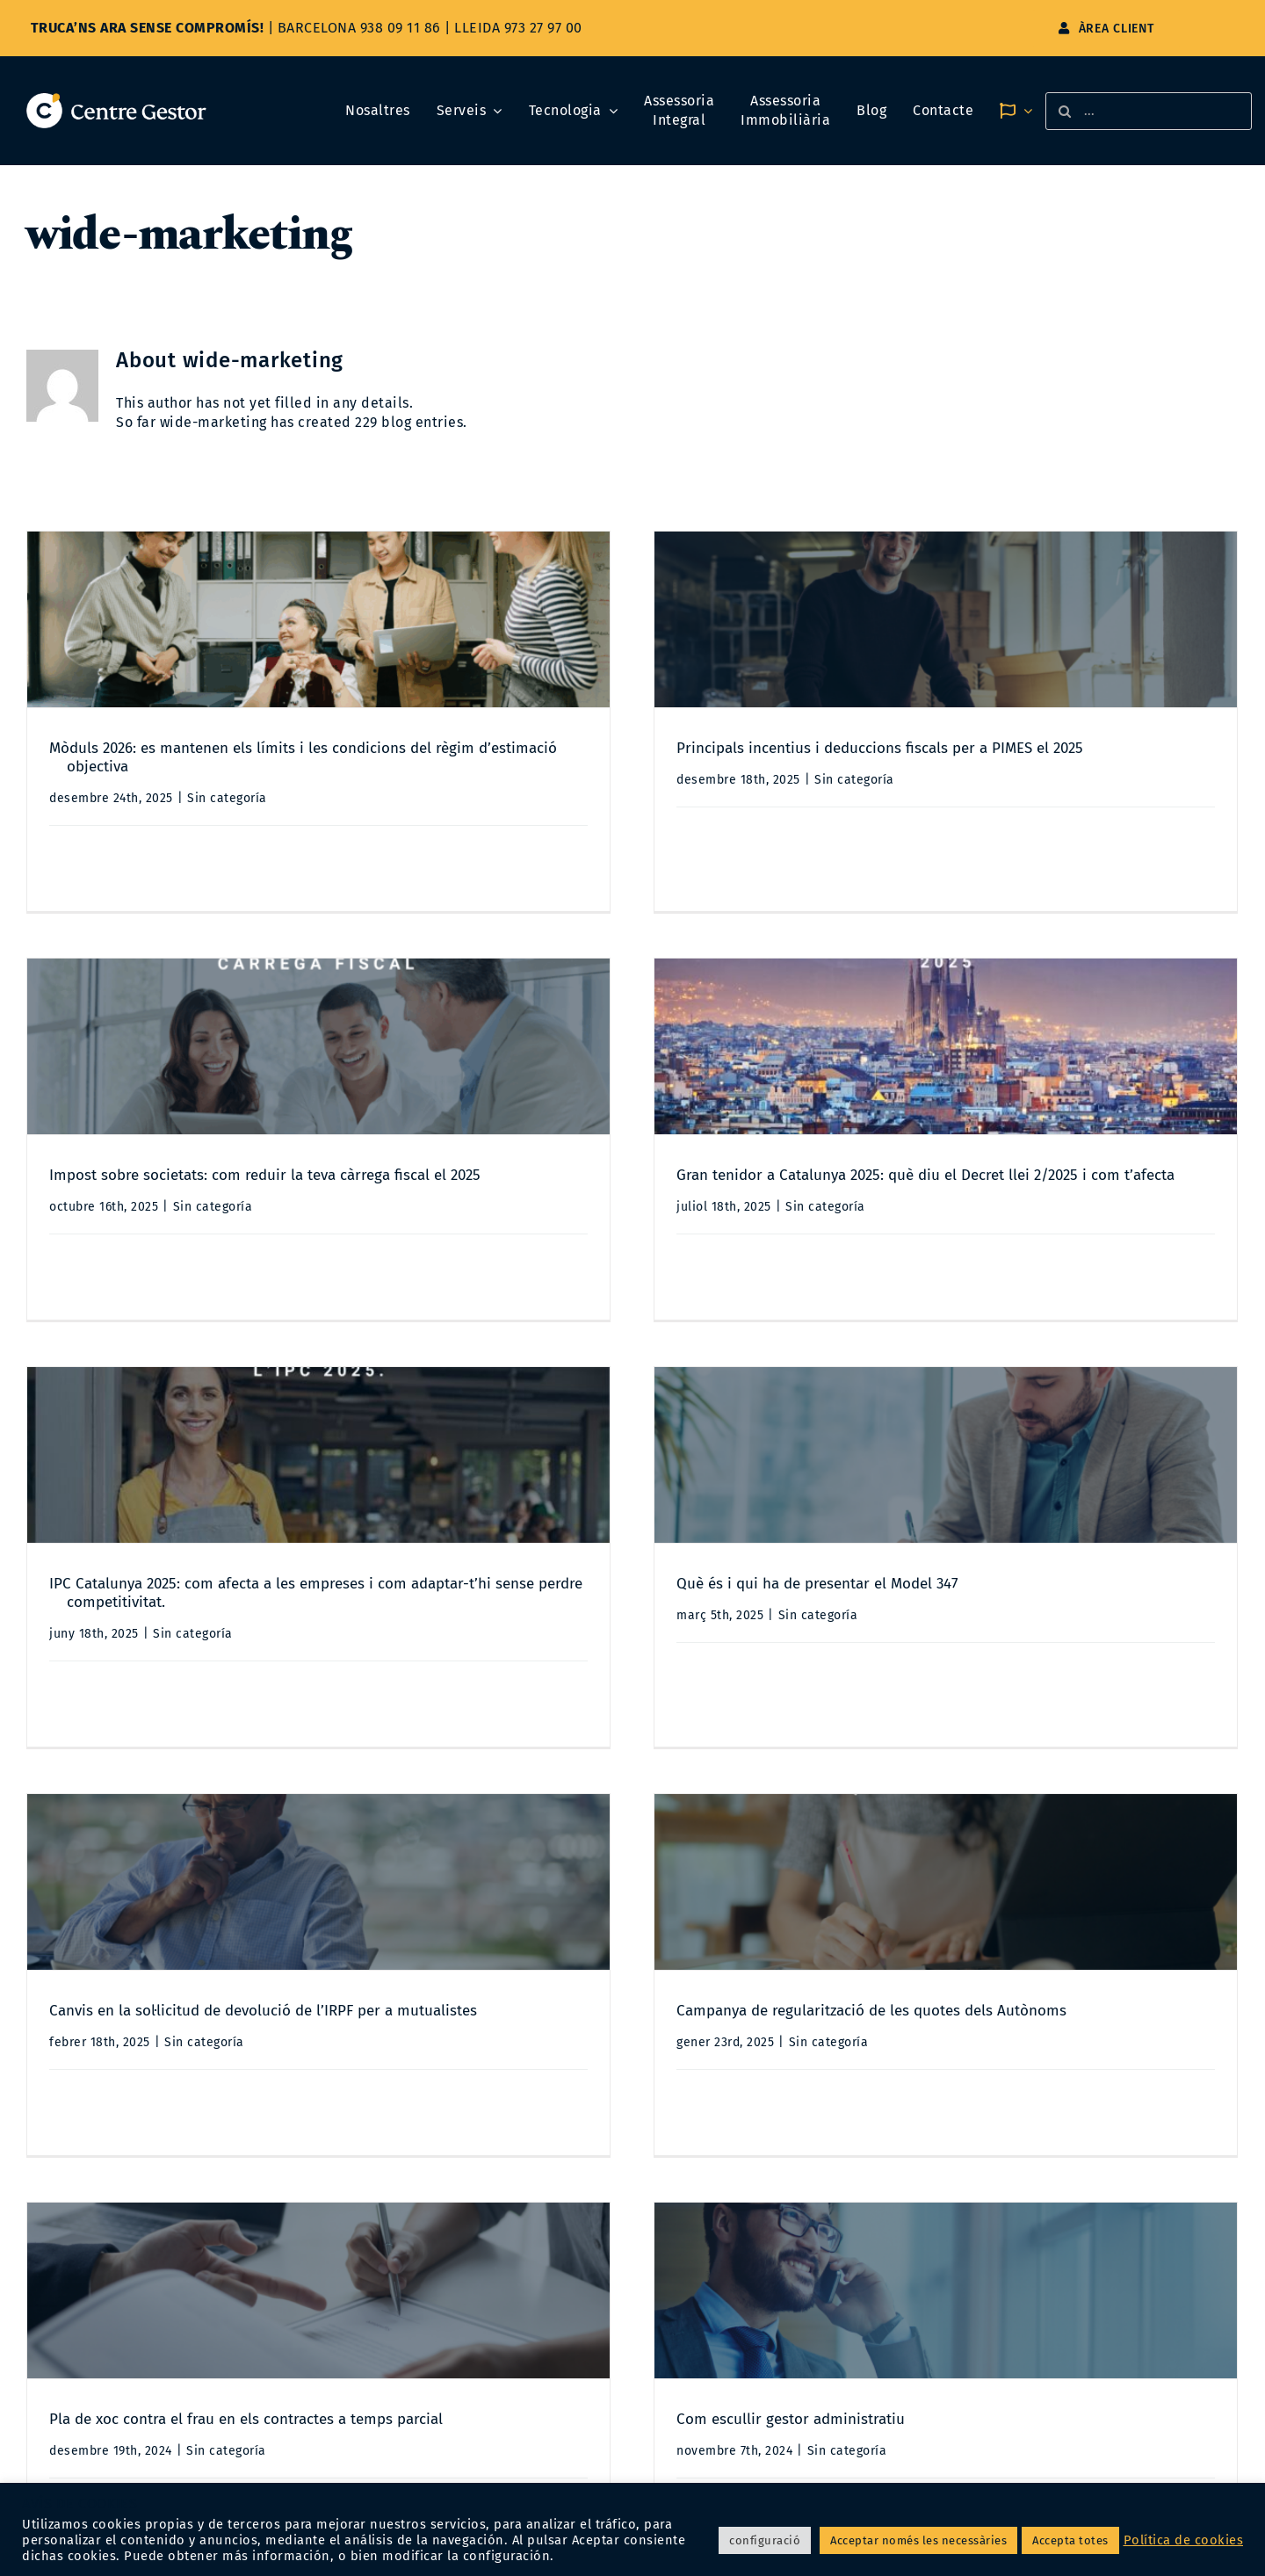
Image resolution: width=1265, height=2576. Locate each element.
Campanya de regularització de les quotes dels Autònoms (677, 1631)
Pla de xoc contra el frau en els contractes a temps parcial (1024, 1660)
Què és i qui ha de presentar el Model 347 (1012, 1204)
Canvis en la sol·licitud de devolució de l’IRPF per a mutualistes (263, 1631)
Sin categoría (227, 798)
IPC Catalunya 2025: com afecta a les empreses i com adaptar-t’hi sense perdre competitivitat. (704, 1213)
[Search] (1064, 111)
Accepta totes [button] (1070, 2540)
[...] (1148, 111)
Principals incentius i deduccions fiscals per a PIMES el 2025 (685, 748)
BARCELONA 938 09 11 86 (359, 27)
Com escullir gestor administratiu (207, 2056)
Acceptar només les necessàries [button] (918, 2540)
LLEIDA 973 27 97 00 (518, 27)
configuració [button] (764, 2540)
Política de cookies (1184, 2540)
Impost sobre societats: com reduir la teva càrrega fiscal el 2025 (1043, 778)
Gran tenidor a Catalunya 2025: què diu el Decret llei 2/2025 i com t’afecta (342, 1175)
